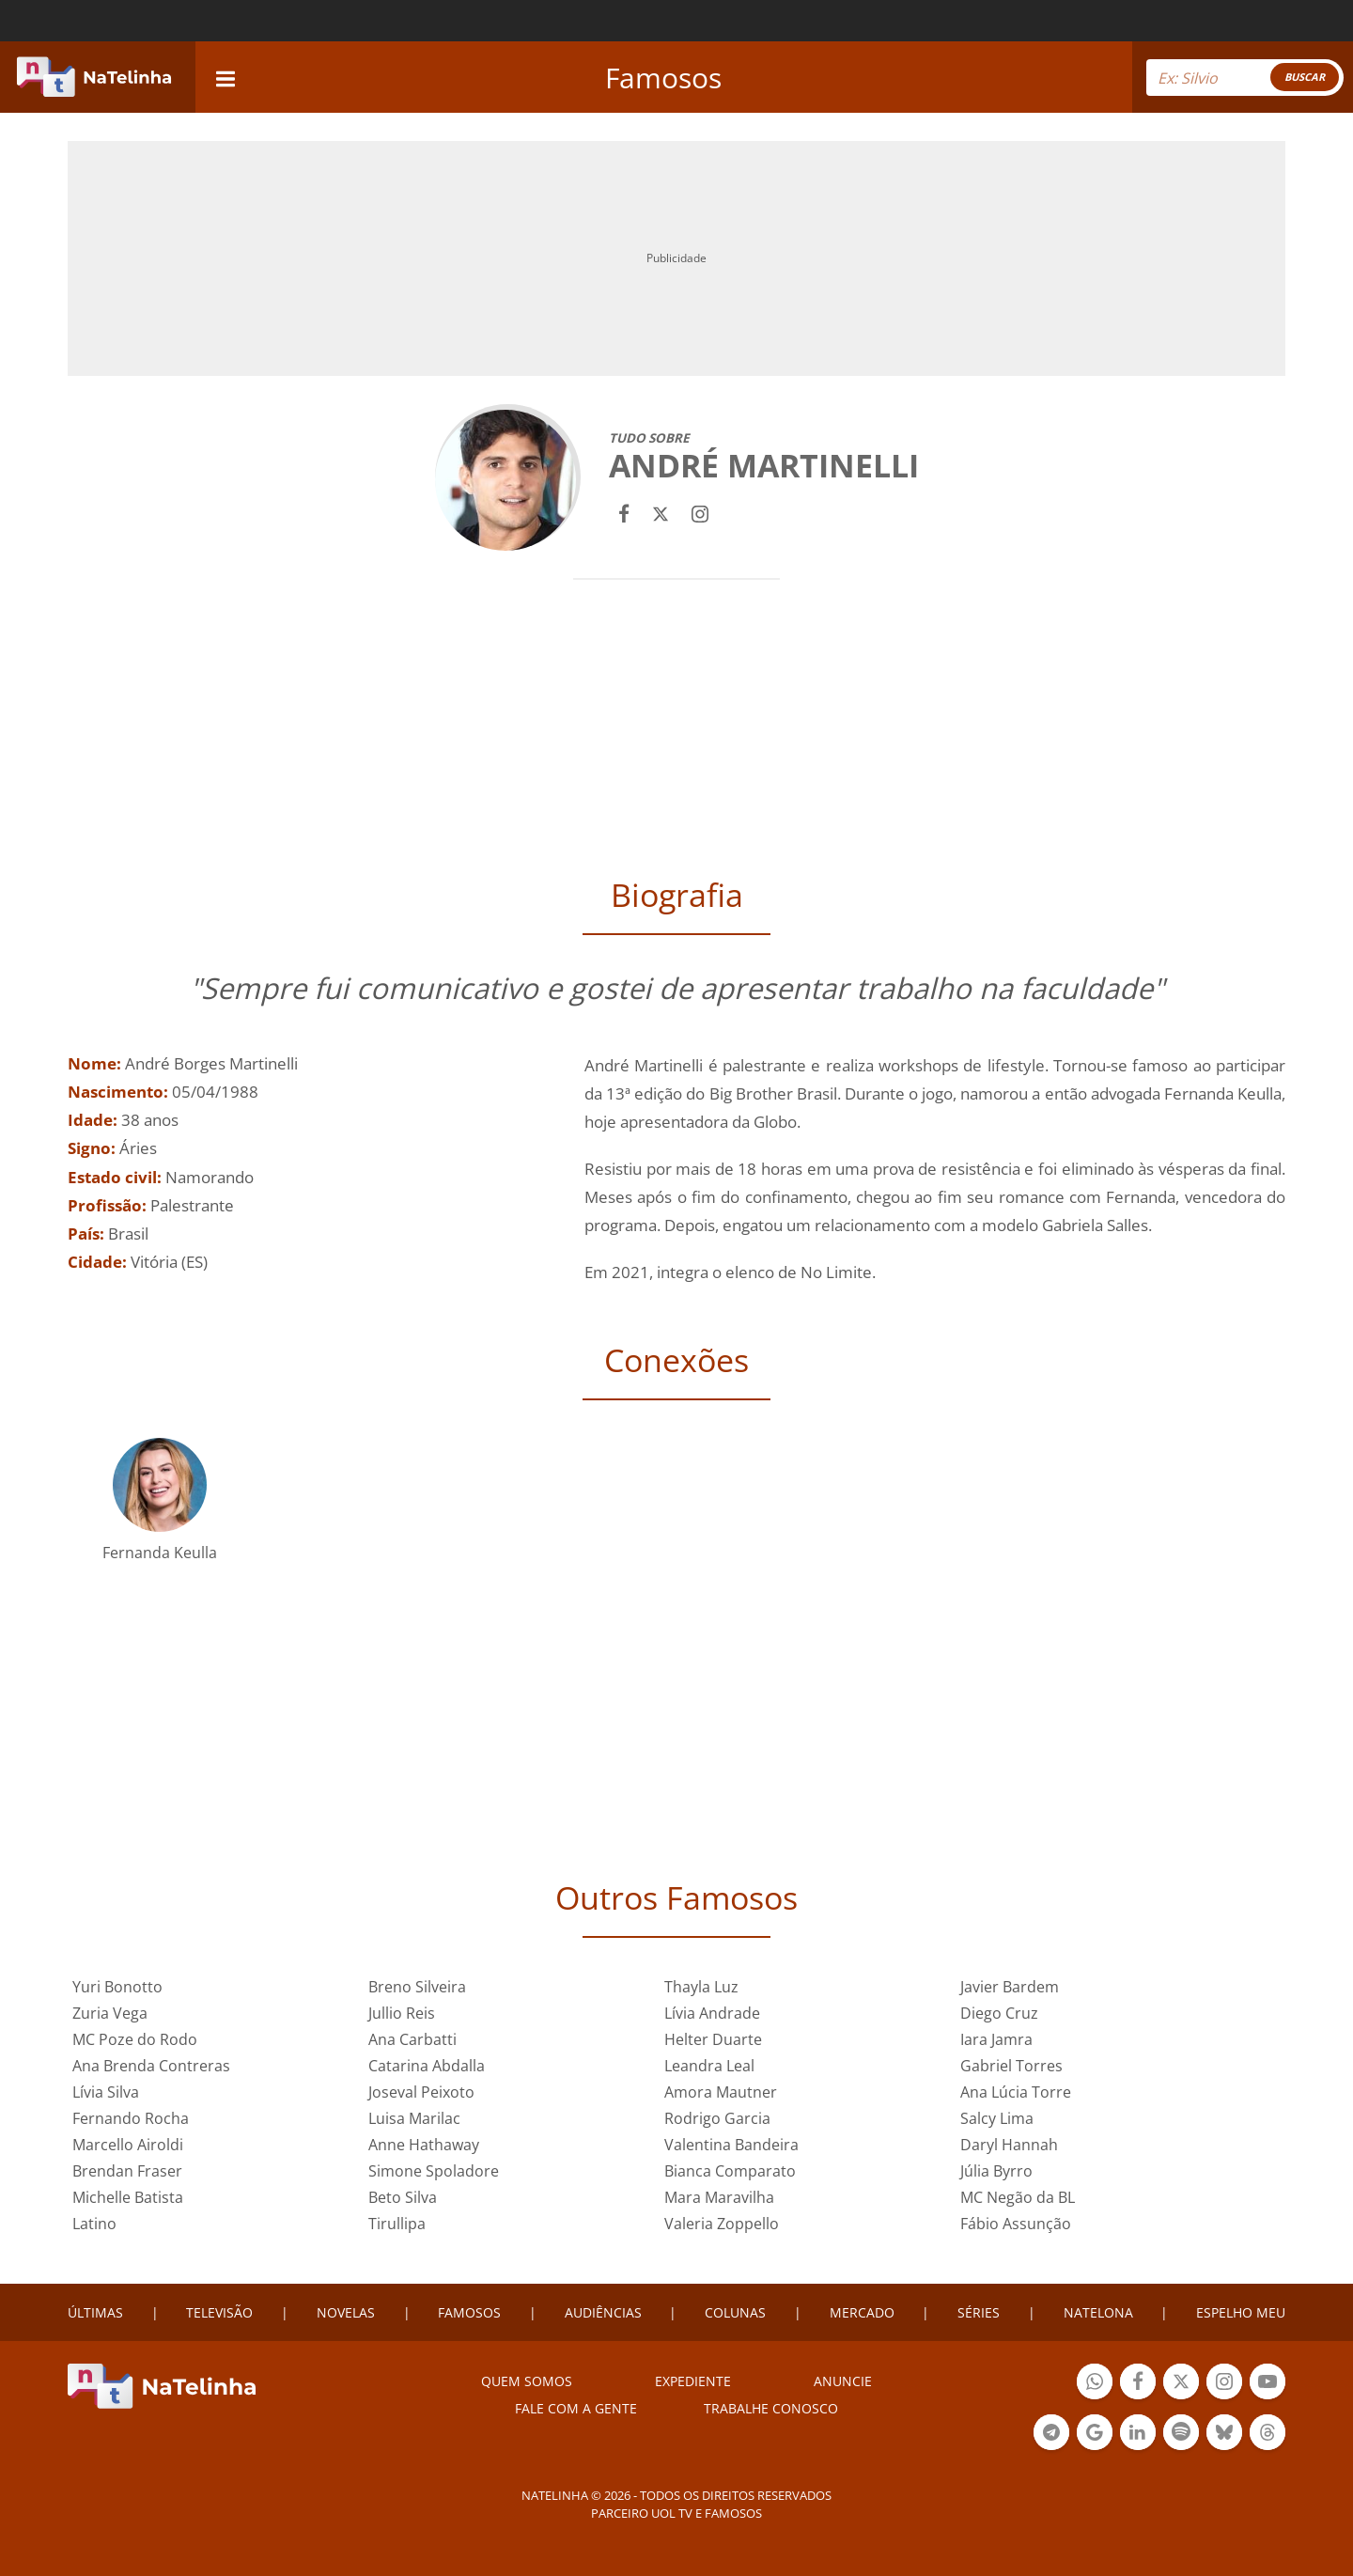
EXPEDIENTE (693, 2381)
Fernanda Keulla (159, 1552)
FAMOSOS (469, 2312)
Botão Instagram (1224, 2383)
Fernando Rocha (130, 2118)
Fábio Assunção (1015, 2223)
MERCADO (862, 2312)
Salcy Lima (997, 2118)
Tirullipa (397, 2223)
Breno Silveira (417, 1986)
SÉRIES (978, 2312)
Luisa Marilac (414, 2118)
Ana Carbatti (412, 2039)
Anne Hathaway (423, 2144)
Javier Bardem (1009, 1986)
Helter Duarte (713, 2039)
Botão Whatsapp (1094, 2383)
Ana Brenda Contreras (151, 2065)
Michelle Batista (127, 2197)
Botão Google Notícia (1094, 2434)
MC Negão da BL (1017, 2197)
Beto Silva (402, 2197)
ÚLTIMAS (95, 2312)
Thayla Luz (701, 1986)
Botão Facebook (1138, 2383)
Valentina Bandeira (731, 2144)
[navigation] (225, 76)
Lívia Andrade (712, 2013)
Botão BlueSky (1224, 2434)
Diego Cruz (999, 2013)
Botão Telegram (1051, 2434)
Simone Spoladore (433, 2171)
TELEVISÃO (219, 2312)
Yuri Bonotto (117, 1986)
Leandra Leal (709, 2065)
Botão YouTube (1267, 2383)
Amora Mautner (720, 2092)
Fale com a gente (576, 2408)
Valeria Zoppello (721, 2223)
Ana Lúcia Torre (1015, 2092)
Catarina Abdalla (426, 2065)
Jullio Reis (401, 2013)
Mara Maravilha (719, 2197)
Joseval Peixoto (421, 2092)
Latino (94, 2223)
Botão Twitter (1181, 2383)
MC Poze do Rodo (134, 2039)
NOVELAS (346, 2312)
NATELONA (1098, 2312)
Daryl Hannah (1009, 2144)
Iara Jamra (996, 2039)
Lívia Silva (105, 2092)
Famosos (663, 77)
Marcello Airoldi (127, 2144)
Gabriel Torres (1011, 2065)
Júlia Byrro (996, 2171)
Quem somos (526, 2381)
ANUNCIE (843, 2381)
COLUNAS (735, 2312)
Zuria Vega (110, 2013)
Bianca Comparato (730, 2171)
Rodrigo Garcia (717, 2118)
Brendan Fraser (127, 2171)
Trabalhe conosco (771, 2408)
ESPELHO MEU (1240, 2312)
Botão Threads (1267, 2434)
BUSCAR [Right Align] (1304, 77)
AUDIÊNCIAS (603, 2312)
